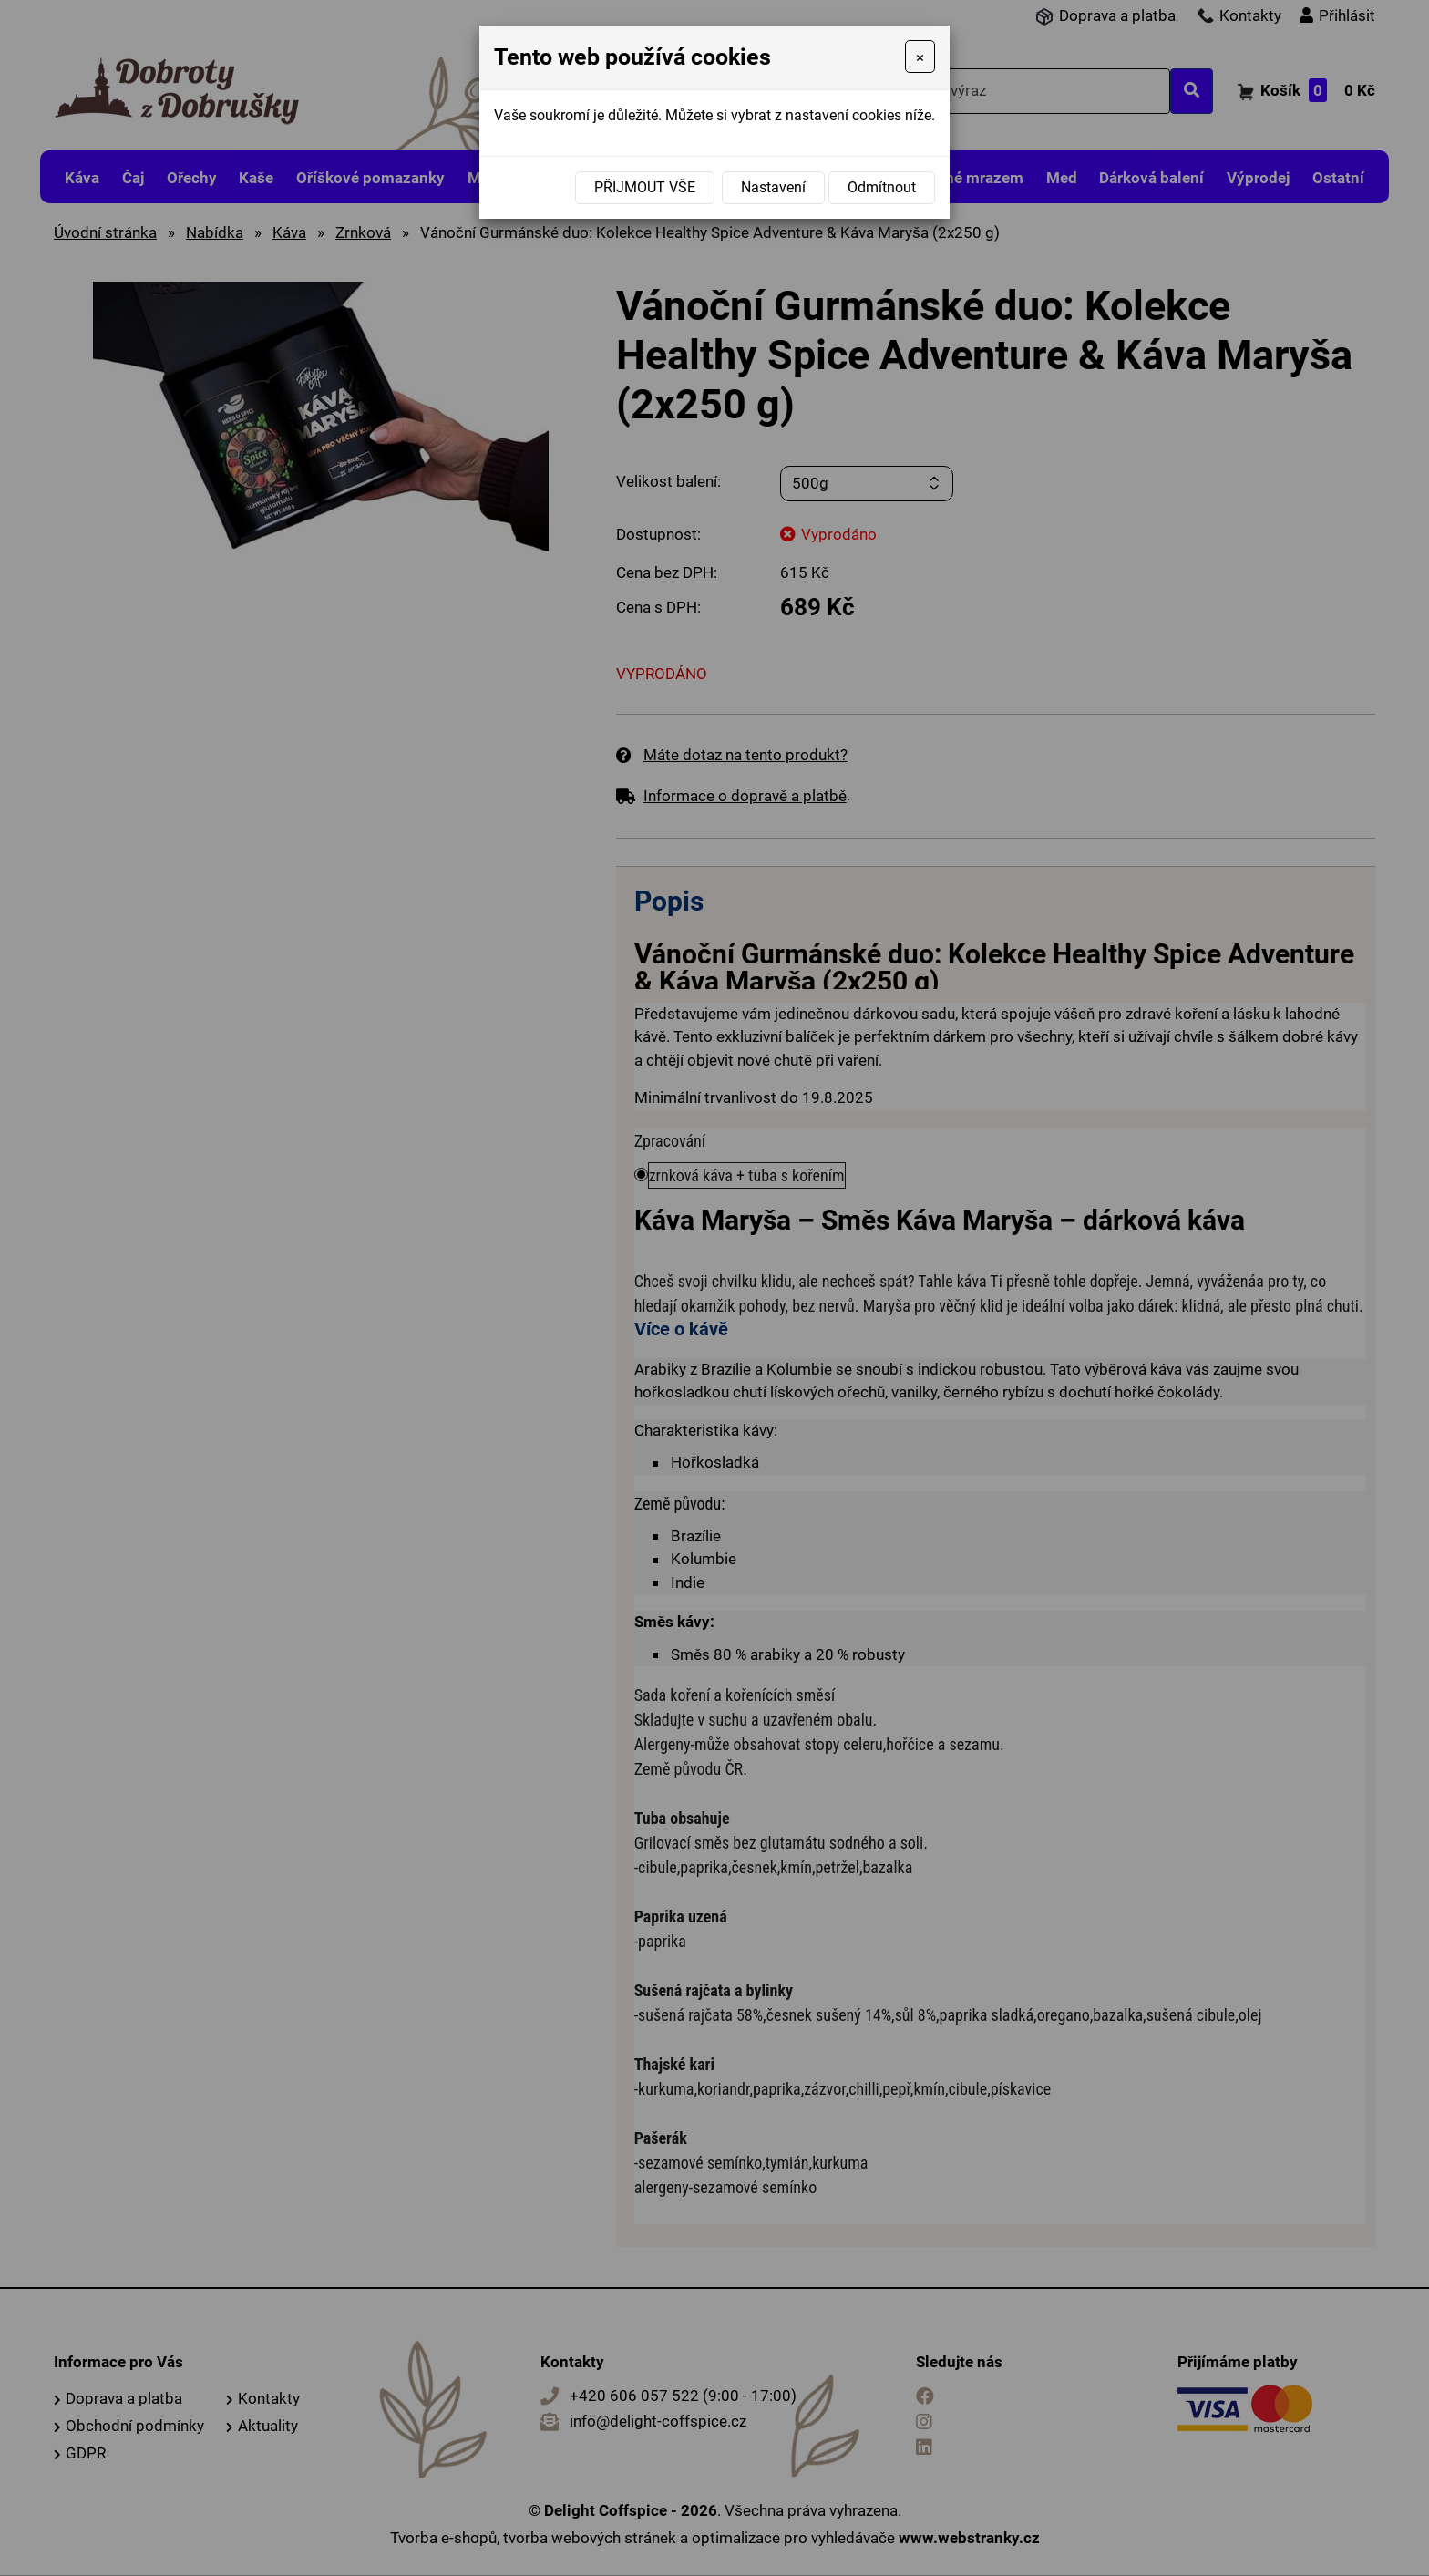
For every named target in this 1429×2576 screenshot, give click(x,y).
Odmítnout (882, 187)
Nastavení (773, 187)
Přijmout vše (644, 187)
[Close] (920, 56)
